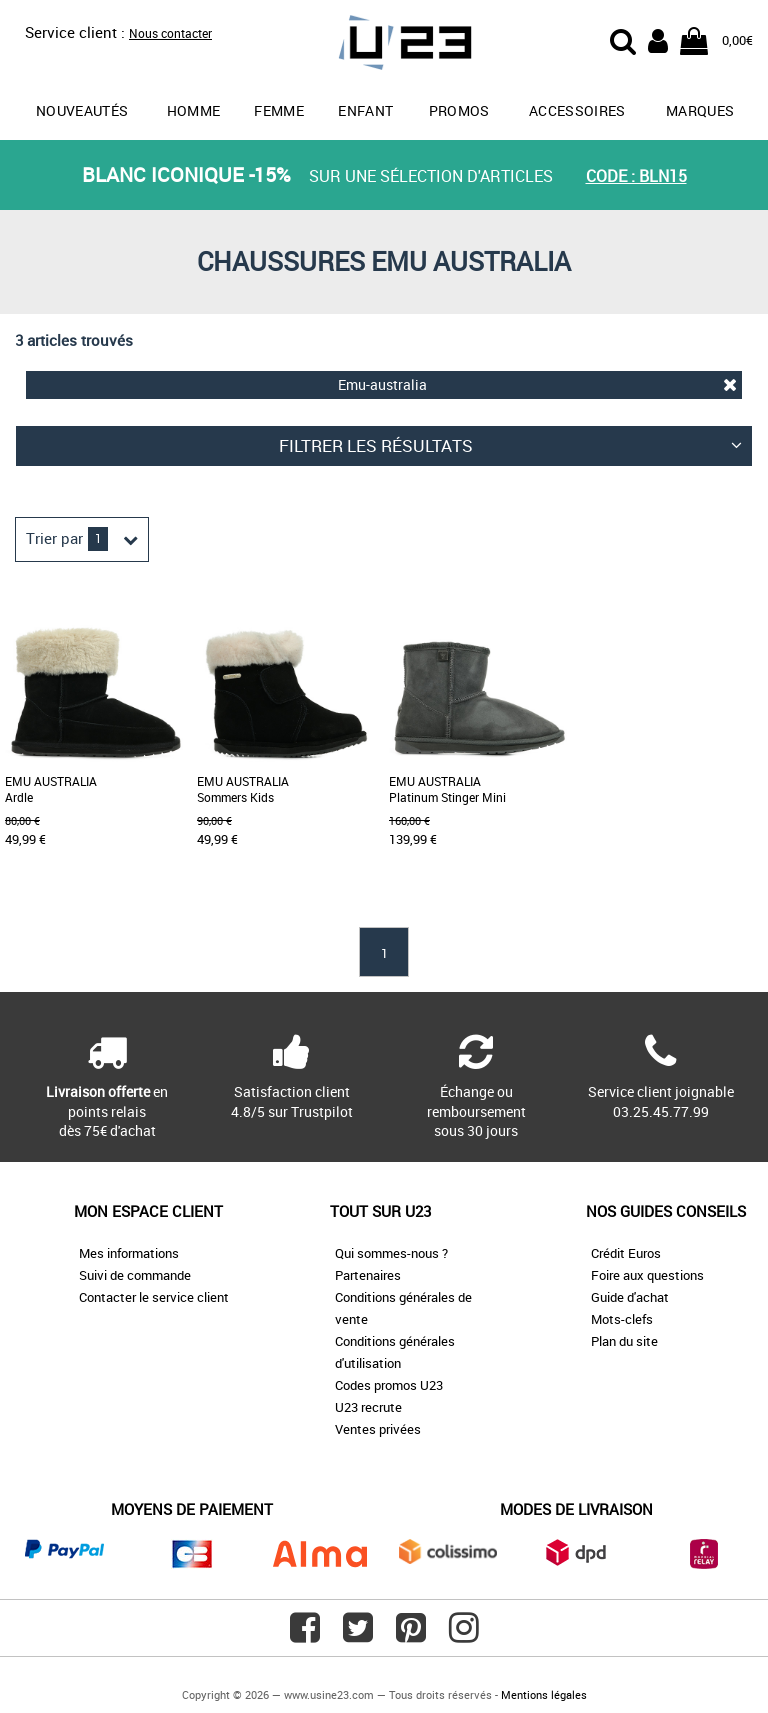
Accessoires (577, 110)
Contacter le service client (154, 1297)
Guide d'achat (630, 1297)
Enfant (365, 110)
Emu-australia (538, 384)
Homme (194, 110)
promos (459, 110)
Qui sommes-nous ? (391, 1253)
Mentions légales (544, 1694)
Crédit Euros (626, 1253)
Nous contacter (170, 33)
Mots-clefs (622, 1319)
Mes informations (129, 1253)
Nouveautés (82, 110)
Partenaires (368, 1275)
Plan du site (624, 1341)
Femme (279, 110)
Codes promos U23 (389, 1385)
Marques (700, 110)
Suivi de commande (135, 1275)
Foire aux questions (647, 1275)
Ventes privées (378, 1429)
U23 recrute (368, 1407)
